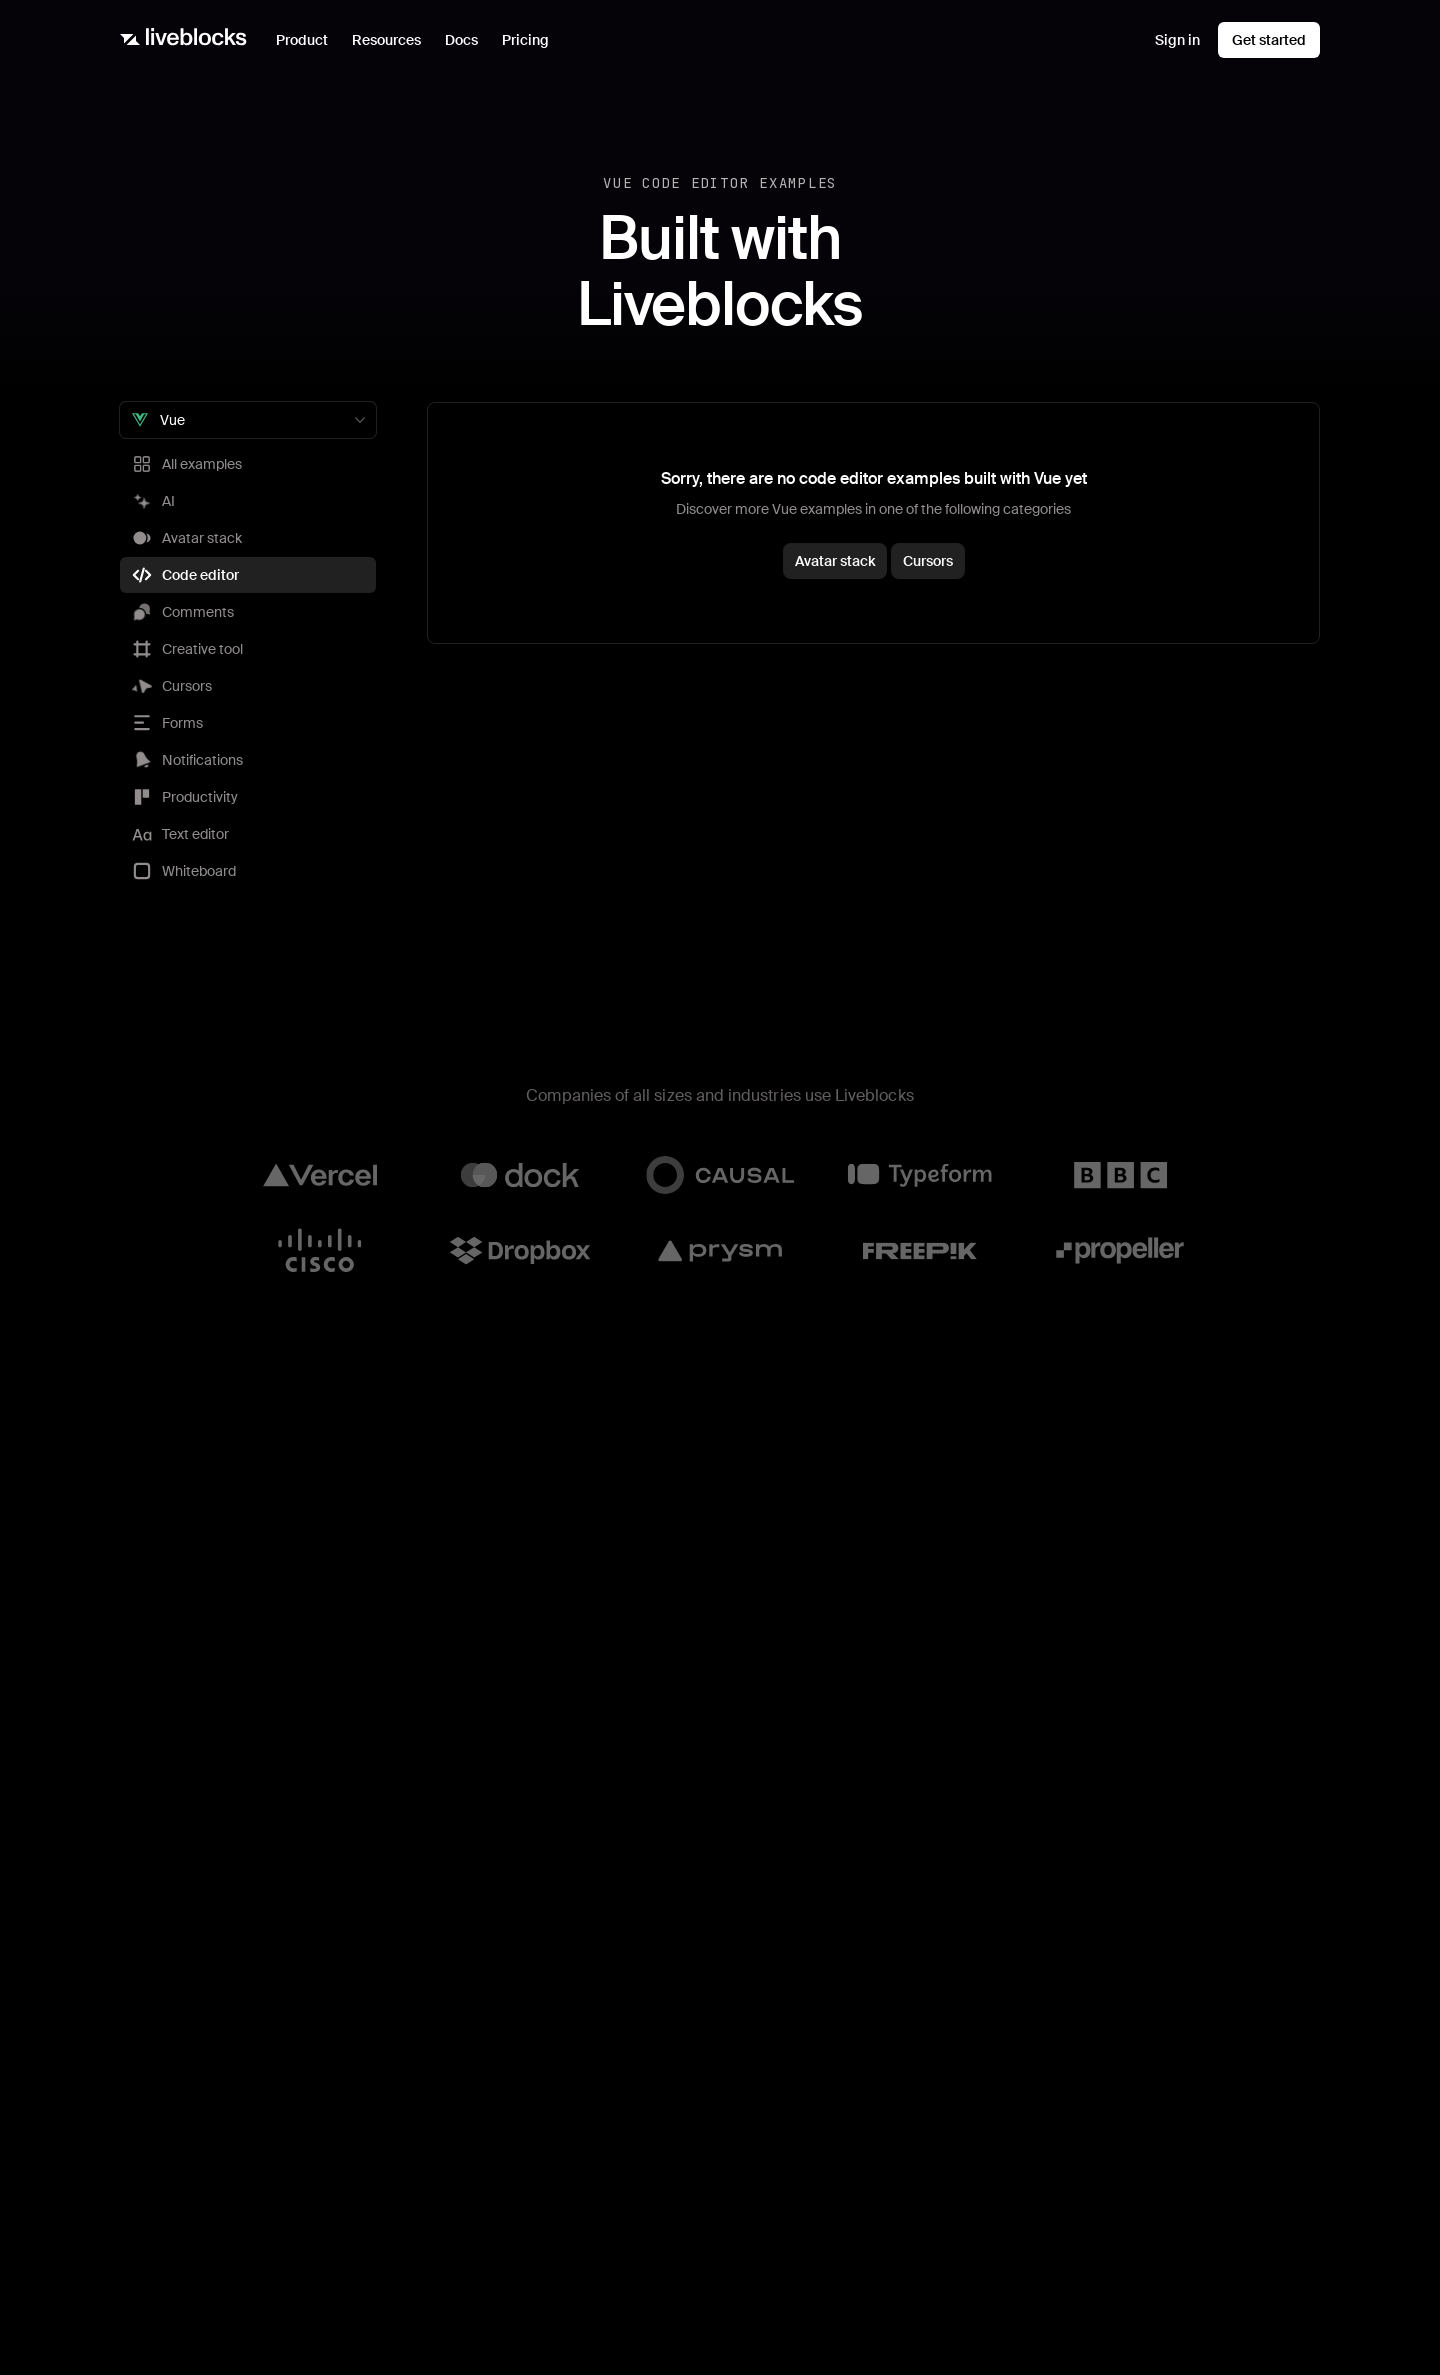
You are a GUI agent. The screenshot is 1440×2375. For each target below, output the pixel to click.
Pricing (525, 40)
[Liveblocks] (184, 40)
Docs (461, 40)
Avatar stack (835, 561)
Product (308, 44)
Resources (392, 44)
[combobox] (248, 420)
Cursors (928, 561)
